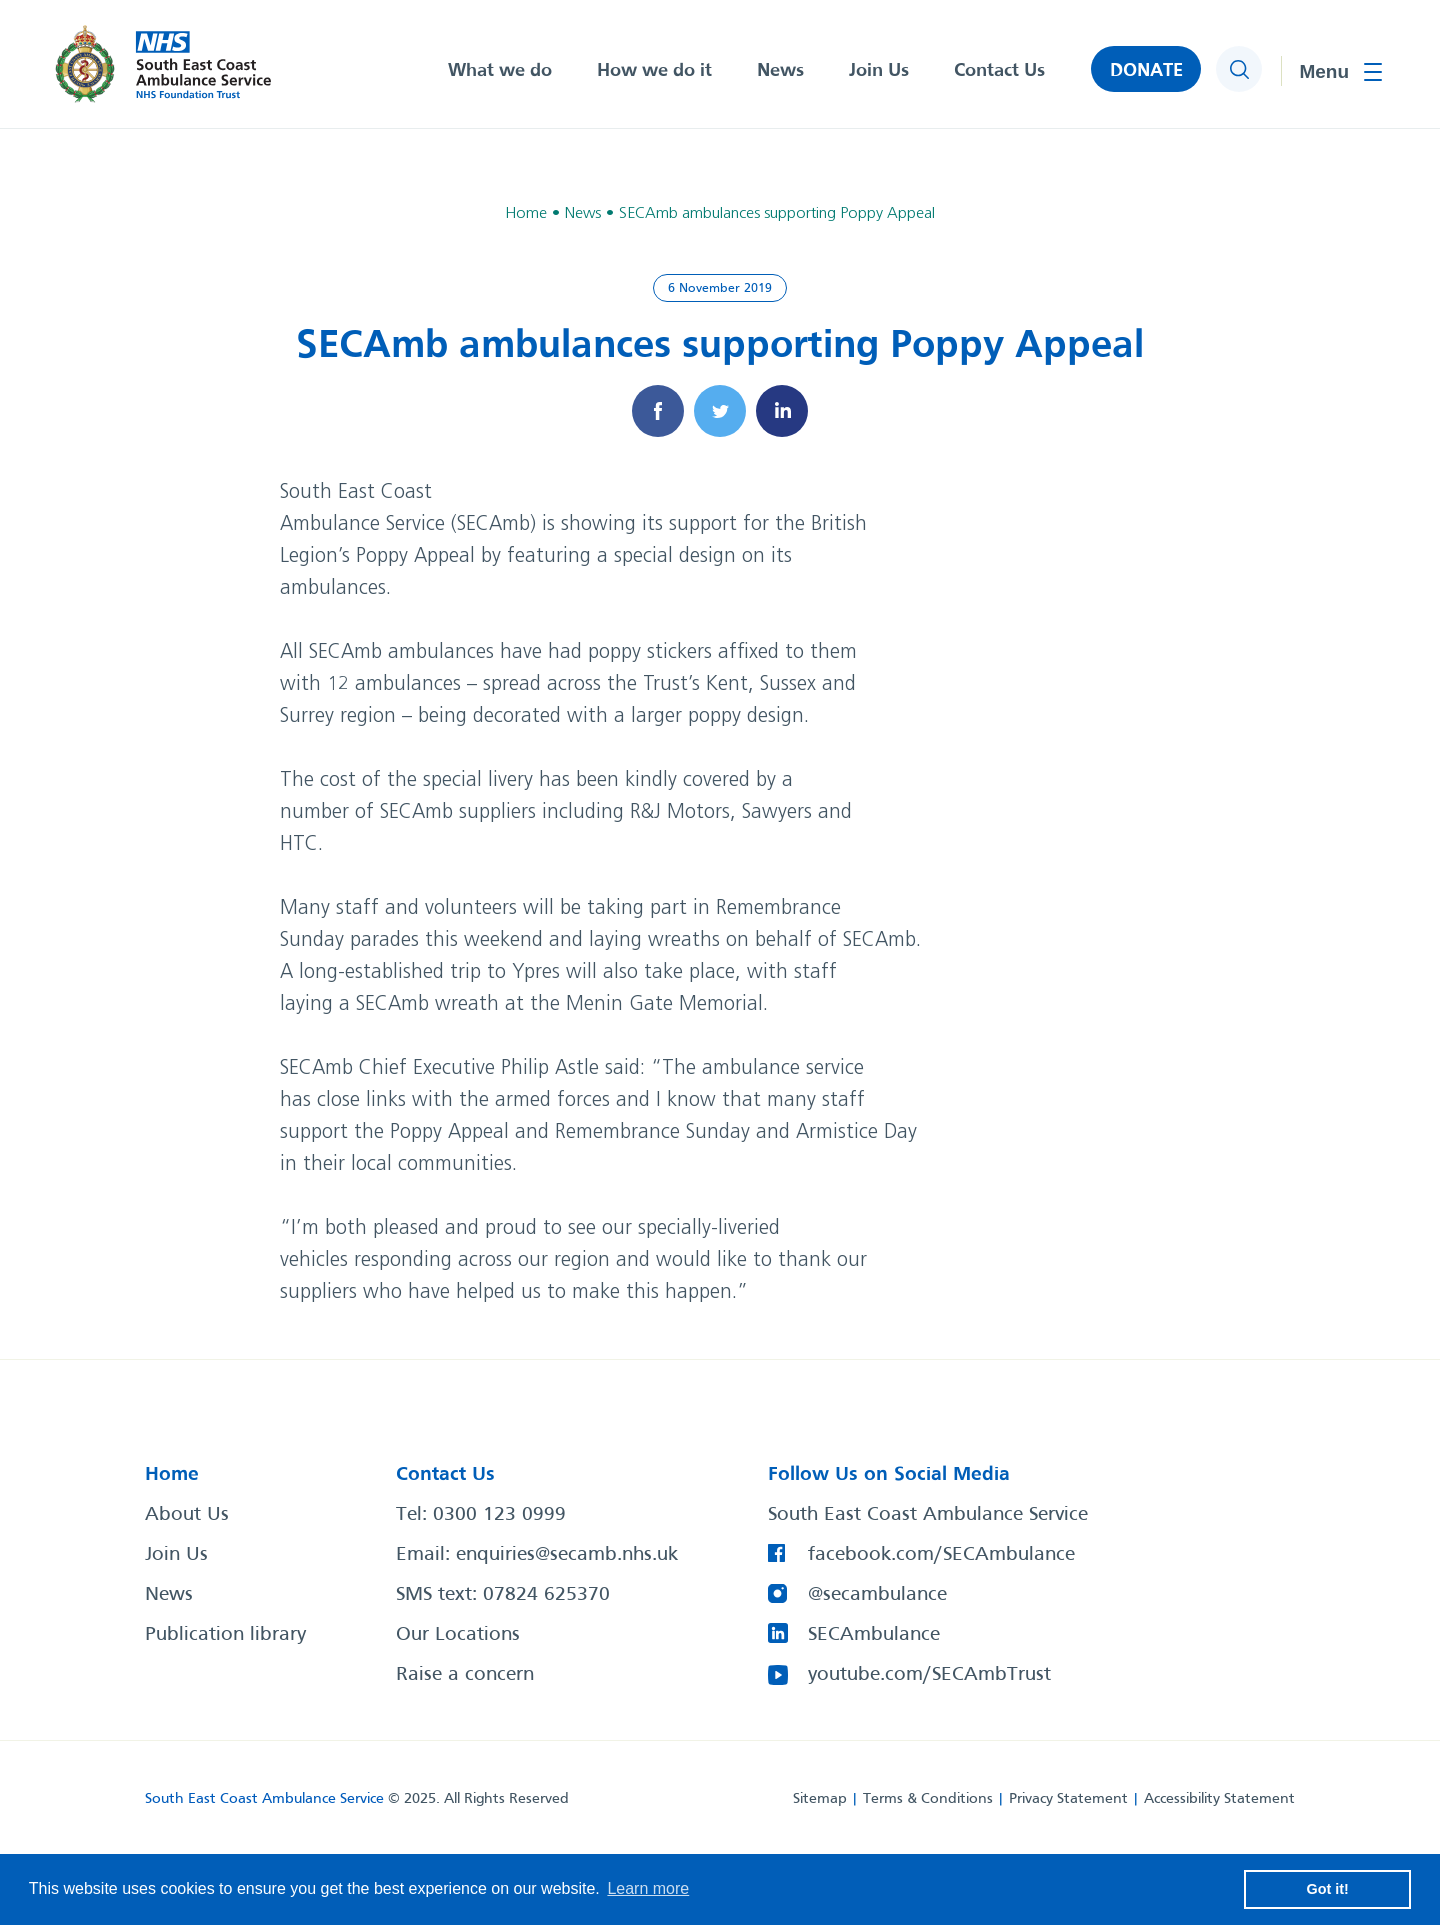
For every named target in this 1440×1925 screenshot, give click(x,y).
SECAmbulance (874, 1635)
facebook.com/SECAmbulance (941, 1555)
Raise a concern (465, 1675)
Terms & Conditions (928, 1799)
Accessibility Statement (1219, 1799)
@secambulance (877, 1595)
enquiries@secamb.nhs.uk (567, 1555)
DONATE (1146, 71)
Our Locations (458, 1635)
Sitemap (820, 1799)
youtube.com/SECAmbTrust (929, 1675)
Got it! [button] (1328, 1889)
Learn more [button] (648, 1888)
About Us (187, 1515)
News (780, 71)
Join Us (879, 71)
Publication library (225, 1635)
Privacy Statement (1068, 1799)
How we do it (654, 71)
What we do (500, 71)
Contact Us (999, 71)
